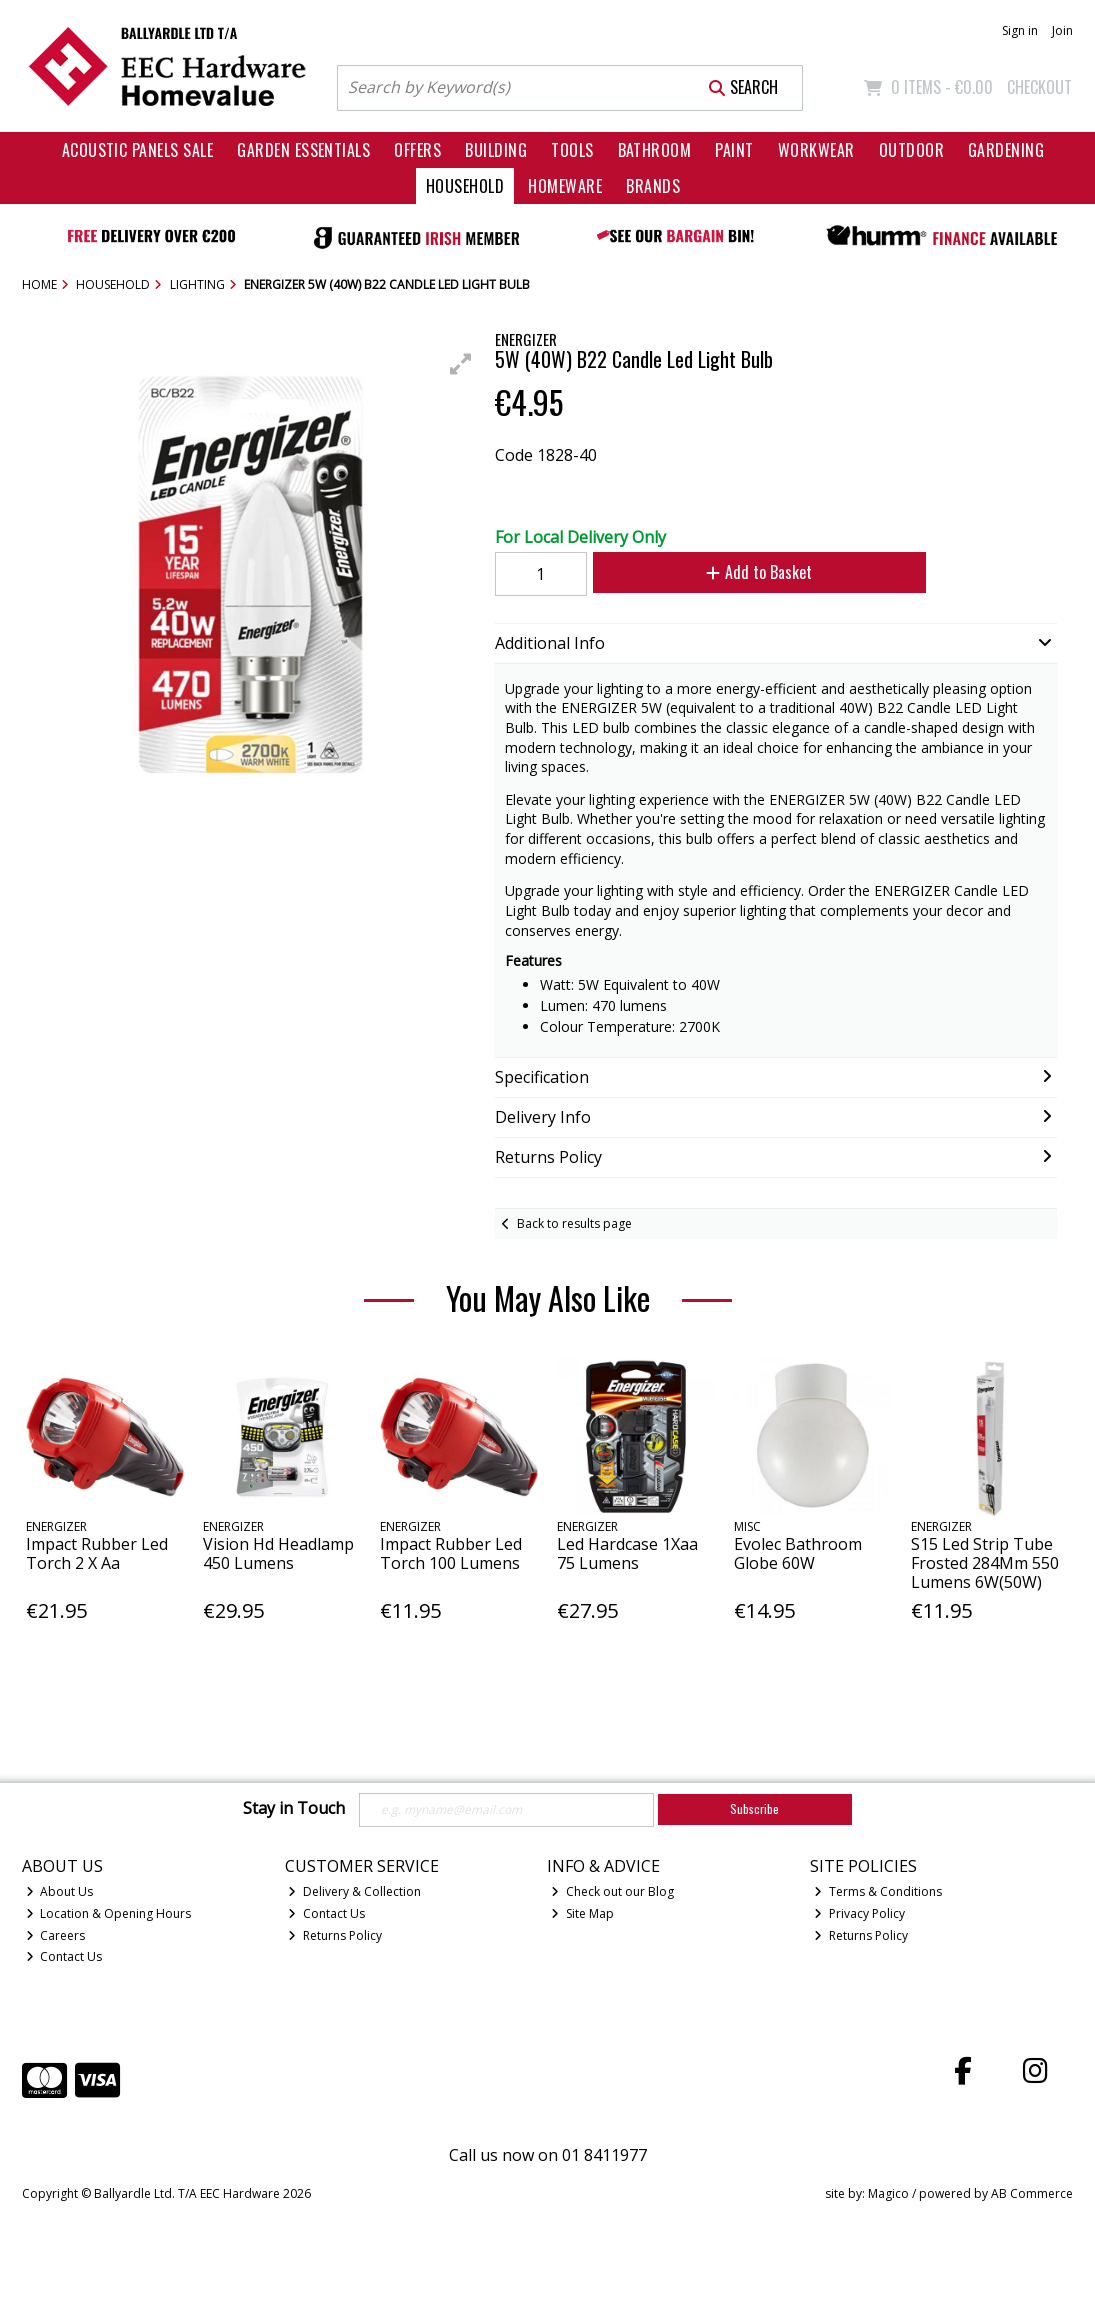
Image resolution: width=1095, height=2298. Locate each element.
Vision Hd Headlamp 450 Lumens (278, 1553)
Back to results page (574, 1223)
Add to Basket (759, 572)
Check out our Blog (612, 1891)
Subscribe (754, 1808)
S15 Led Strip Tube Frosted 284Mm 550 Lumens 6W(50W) (985, 1563)
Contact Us (64, 1956)
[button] (461, 364)
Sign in (1020, 30)
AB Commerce (1032, 2193)
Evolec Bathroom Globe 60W (798, 1553)
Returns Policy (335, 1935)
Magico (888, 2193)
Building (496, 150)
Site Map (582, 1913)
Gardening (1006, 150)
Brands (653, 186)
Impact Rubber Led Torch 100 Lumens (451, 1553)
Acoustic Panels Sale (138, 150)
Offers (417, 150)
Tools (572, 150)
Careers (56, 1935)
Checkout (1039, 87)
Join (1062, 30)
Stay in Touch (294, 1809)
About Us (60, 1891)
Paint (734, 150)
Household (465, 186)
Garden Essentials (303, 150)
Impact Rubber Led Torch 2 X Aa (97, 1553)
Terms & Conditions (878, 1891)
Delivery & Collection (354, 1891)
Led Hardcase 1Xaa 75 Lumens (627, 1553)
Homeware (565, 186)
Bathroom (655, 150)
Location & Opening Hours (109, 1913)
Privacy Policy (859, 1913)
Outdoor (911, 150)
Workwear (816, 150)
